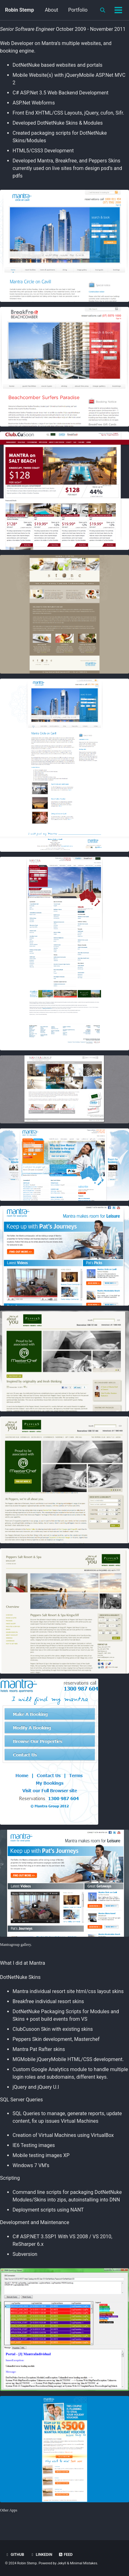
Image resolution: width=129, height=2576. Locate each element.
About (51, 10)
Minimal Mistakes (83, 2563)
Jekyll (61, 2563)
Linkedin (41, 2554)
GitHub (14, 2554)
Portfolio (78, 10)
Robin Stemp (19, 10)
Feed (65, 2554)
